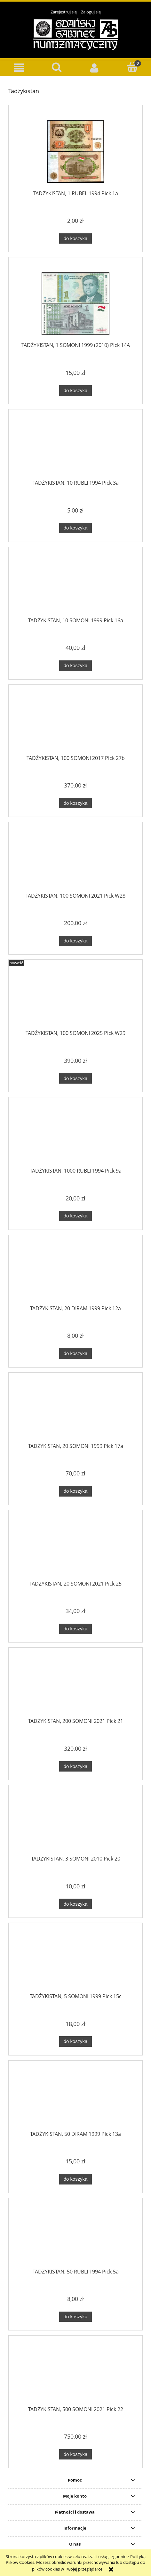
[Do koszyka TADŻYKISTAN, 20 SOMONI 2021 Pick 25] (75, 1629)
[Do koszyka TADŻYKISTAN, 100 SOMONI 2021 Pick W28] (75, 941)
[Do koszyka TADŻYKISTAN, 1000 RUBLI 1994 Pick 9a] (75, 1216)
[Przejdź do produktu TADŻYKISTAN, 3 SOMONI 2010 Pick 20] (75, 1824)
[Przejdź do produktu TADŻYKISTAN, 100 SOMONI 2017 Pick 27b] (75, 723)
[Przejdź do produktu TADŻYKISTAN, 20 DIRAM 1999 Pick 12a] (75, 1274)
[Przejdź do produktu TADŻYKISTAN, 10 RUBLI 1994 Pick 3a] (75, 448)
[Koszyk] (132, 67)
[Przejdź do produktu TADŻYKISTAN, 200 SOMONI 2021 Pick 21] (75, 1687)
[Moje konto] (94, 67)
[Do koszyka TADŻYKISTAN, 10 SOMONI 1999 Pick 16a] (75, 665)
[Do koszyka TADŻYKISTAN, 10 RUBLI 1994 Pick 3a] (75, 528)
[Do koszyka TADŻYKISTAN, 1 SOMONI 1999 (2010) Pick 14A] (75, 390)
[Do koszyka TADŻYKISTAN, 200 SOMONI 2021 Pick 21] (75, 1766)
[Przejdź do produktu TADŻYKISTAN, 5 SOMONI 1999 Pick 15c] (75, 1962)
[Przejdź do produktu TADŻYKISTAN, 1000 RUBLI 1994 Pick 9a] (75, 1136)
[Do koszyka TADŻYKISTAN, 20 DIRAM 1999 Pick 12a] (75, 1353)
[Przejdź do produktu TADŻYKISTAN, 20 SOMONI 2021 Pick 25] (75, 1549)
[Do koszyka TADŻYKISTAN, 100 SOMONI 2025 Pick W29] (75, 1078)
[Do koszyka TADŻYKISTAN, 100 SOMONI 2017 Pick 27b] (75, 803)
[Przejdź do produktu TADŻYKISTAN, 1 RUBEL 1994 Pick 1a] (75, 151)
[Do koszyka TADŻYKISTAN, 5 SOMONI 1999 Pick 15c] (75, 2041)
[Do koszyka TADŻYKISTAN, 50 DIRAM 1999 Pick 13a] (75, 2179)
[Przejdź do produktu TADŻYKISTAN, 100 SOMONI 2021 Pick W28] (75, 861)
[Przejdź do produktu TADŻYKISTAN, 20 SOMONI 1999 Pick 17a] (75, 1411)
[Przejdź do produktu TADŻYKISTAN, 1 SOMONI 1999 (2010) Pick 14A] (75, 303)
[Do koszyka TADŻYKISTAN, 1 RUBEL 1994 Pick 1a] (75, 238)
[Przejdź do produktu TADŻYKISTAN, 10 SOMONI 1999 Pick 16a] (75, 586)
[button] (19, 67)
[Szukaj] (57, 67)
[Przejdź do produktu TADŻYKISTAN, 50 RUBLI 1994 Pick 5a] (75, 2237)
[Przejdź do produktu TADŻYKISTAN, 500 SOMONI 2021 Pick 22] (75, 2375)
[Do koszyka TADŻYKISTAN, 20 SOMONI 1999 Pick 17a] (75, 1491)
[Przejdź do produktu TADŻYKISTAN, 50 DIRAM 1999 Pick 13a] (75, 2100)
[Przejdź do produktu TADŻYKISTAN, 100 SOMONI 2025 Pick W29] (75, 999)
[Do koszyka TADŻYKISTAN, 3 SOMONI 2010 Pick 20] (75, 1904)
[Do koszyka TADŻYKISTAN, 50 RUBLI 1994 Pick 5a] (75, 2317)
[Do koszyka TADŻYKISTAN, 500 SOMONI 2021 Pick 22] (75, 2454)
